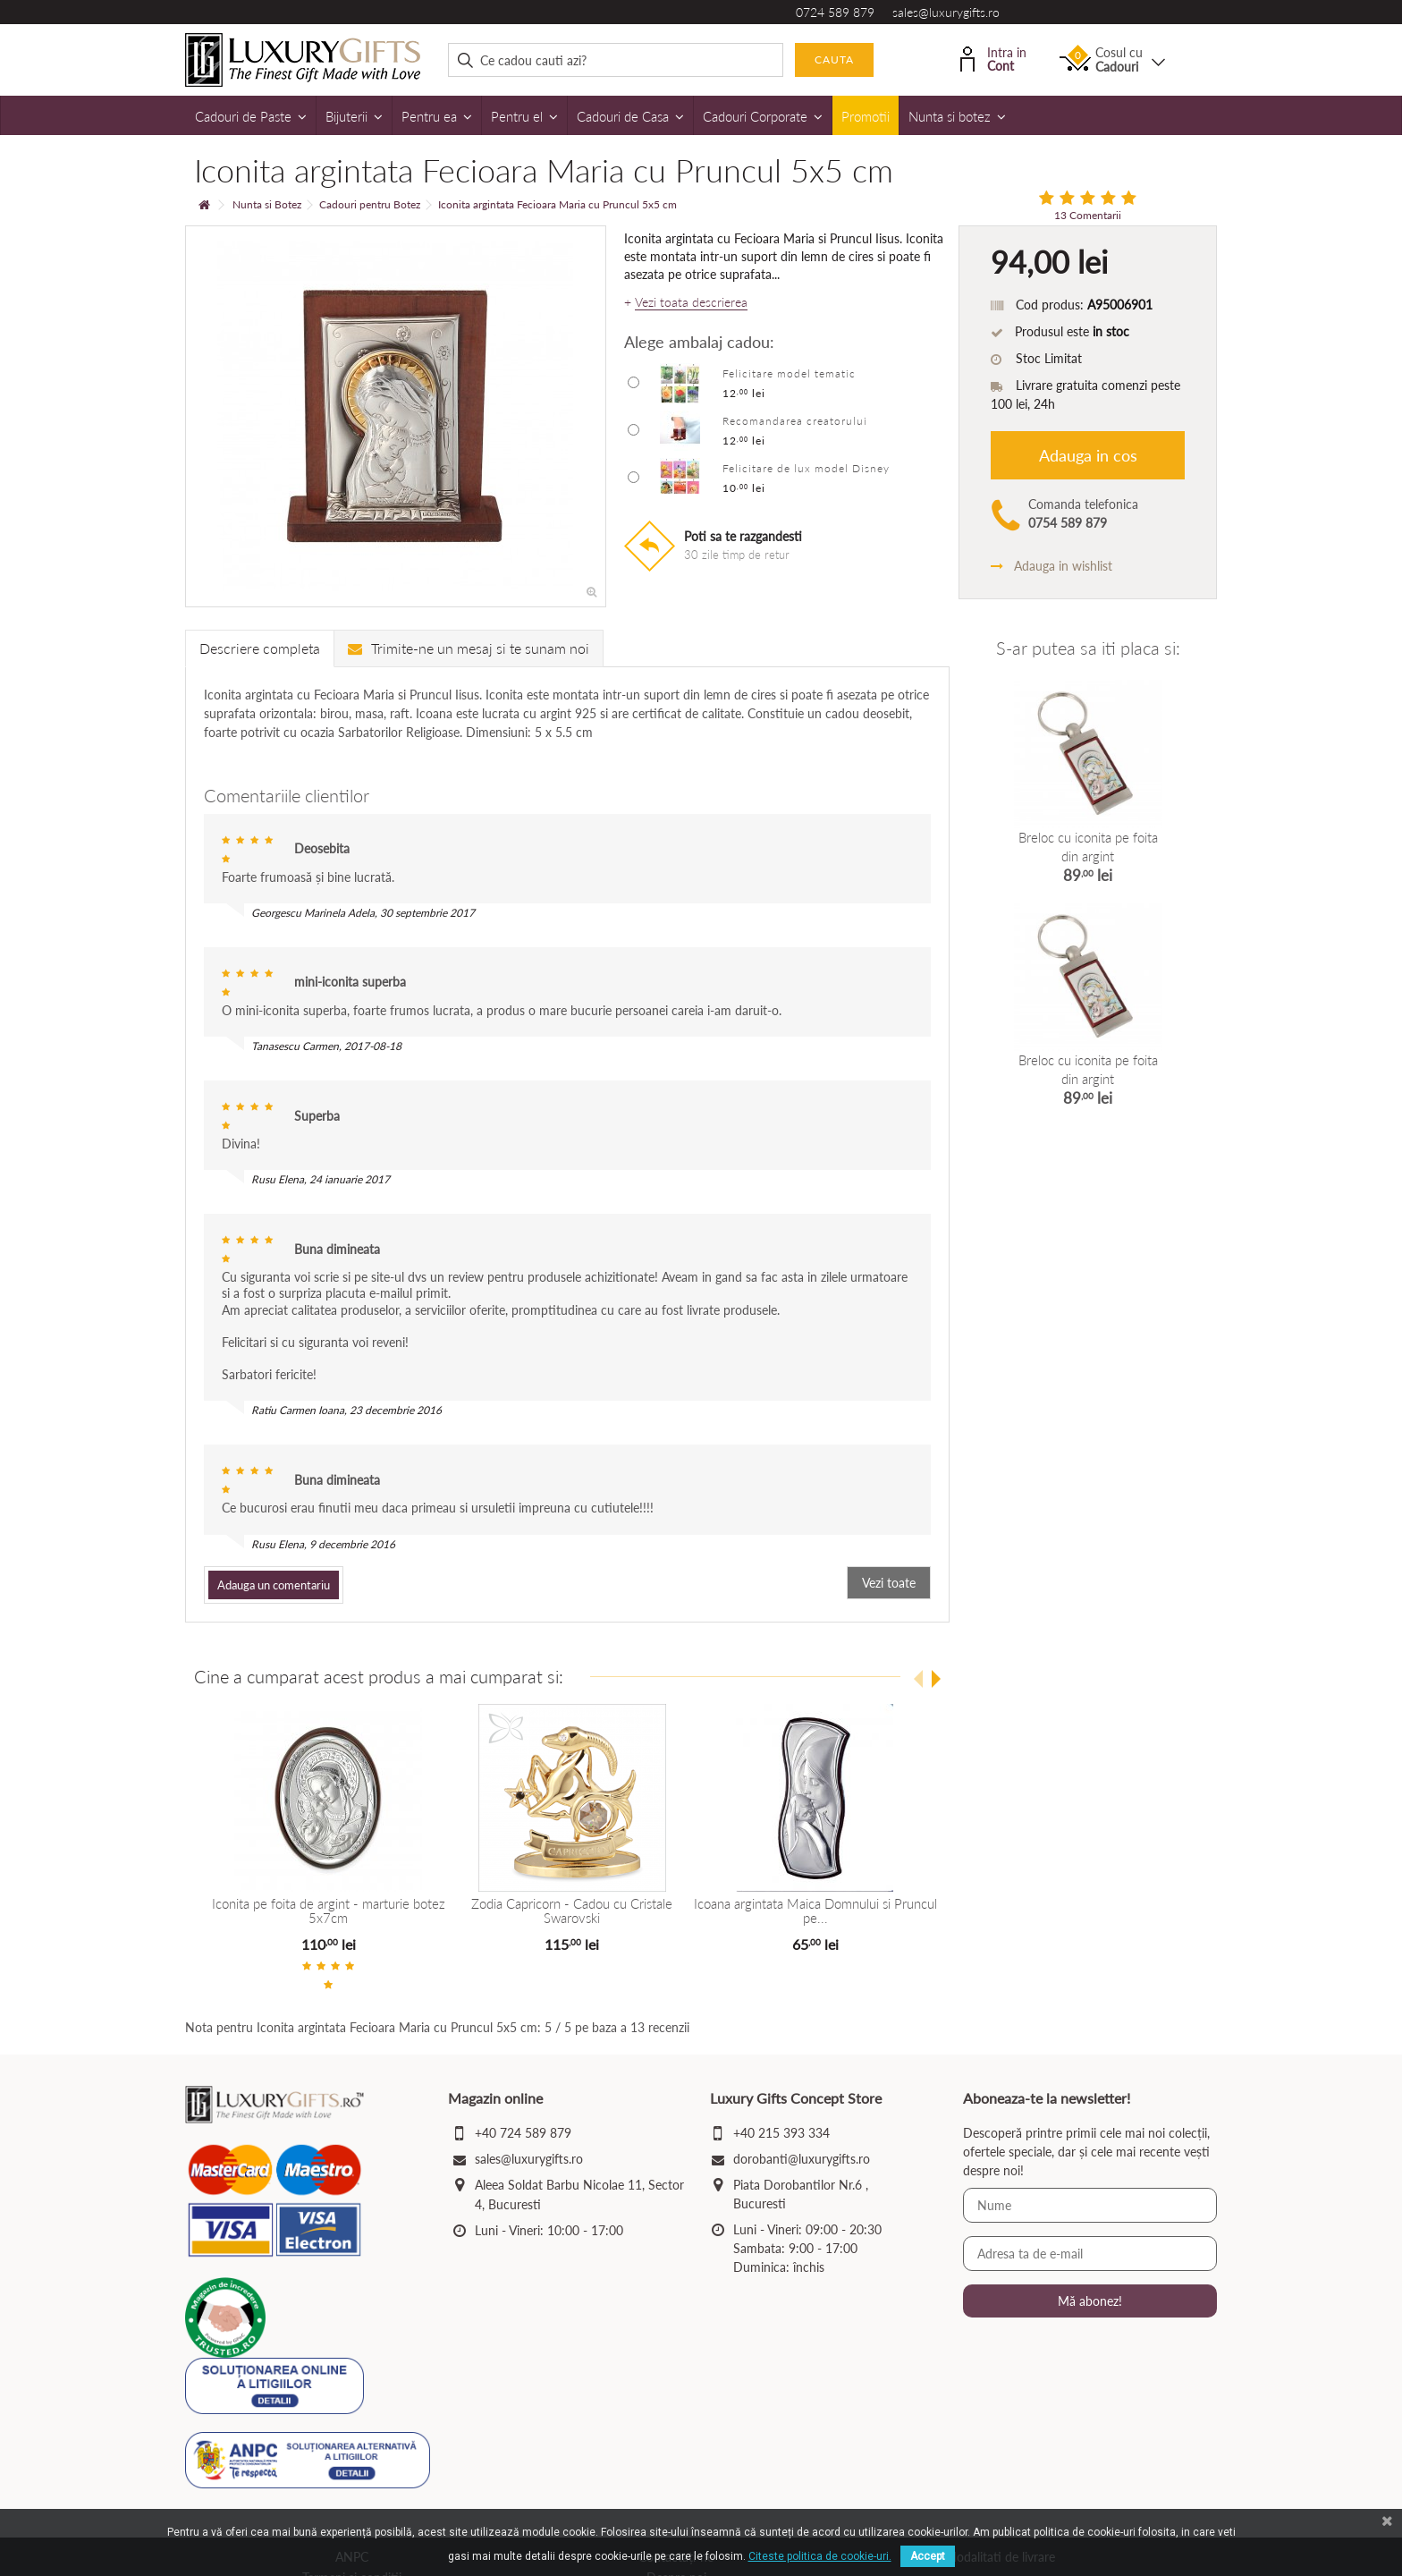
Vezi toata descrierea (691, 302)
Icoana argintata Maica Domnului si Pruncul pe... (815, 1911)
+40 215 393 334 (781, 2132)
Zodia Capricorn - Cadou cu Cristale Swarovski (571, 1911)
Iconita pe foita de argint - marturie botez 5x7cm (328, 1911)
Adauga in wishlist (1051, 565)
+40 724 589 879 (523, 2132)
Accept (927, 2556)
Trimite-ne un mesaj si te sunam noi (468, 648)
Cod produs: (1050, 304)
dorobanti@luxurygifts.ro (801, 2158)
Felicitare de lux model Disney (806, 468)
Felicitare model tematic (789, 373)
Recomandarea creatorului (794, 421)
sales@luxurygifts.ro (946, 12)
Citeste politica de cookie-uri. (819, 2556)
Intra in (993, 58)
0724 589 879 (835, 12)
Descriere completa (259, 648)
